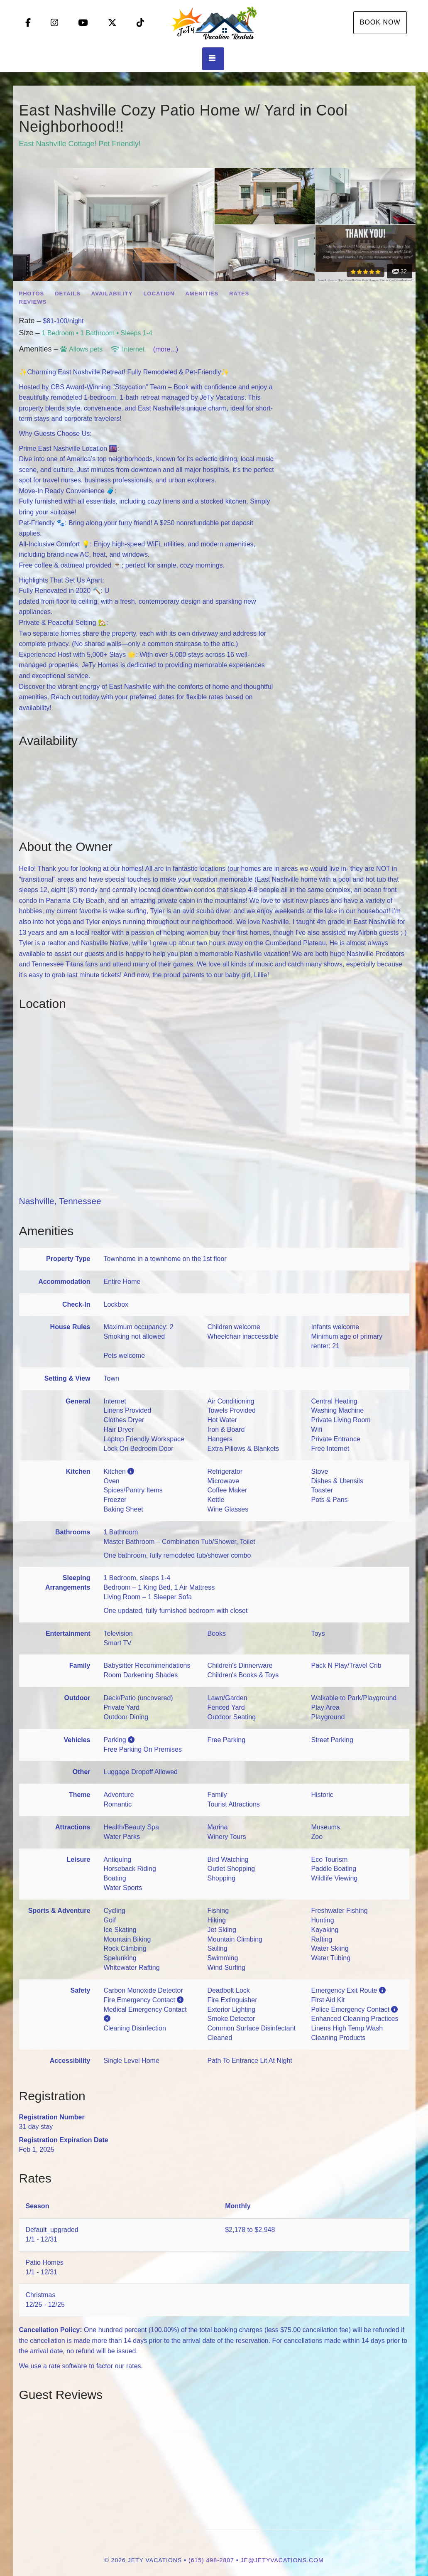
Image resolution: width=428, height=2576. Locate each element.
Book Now (380, 22)
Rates (239, 293)
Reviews (33, 302)
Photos (31, 293)
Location (158, 293)
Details (68, 293)
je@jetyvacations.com (281, 2560)
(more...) (165, 349)
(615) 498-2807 (211, 2560)
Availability (112, 293)
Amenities (201, 293)
